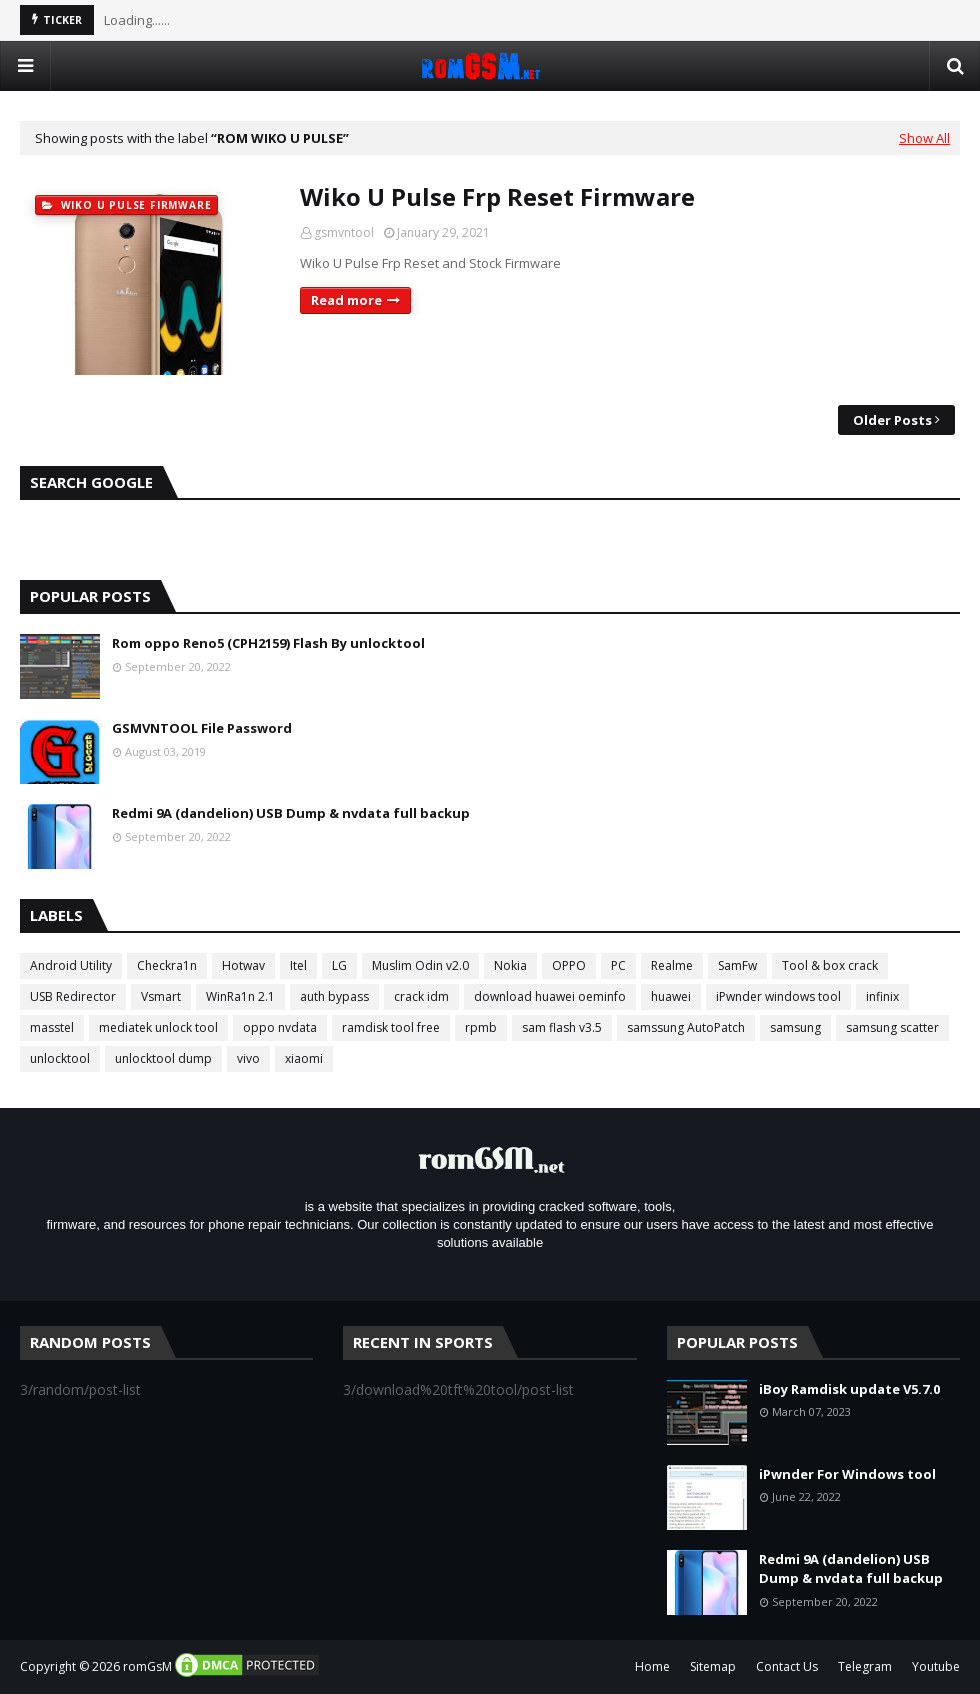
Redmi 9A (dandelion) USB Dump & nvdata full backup (291, 813)
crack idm (421, 996)
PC (618, 965)
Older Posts (892, 420)
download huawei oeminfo (550, 996)
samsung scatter (892, 1027)
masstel (52, 1027)
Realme (672, 965)
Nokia (510, 965)
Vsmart (161, 996)
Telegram (865, 1666)
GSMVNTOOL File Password (202, 728)
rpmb (481, 1027)
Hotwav (243, 965)
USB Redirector (73, 996)
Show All (924, 138)
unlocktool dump (163, 1058)
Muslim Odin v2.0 (420, 965)
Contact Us (787, 1666)
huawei (671, 996)
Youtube (936, 1666)
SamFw (737, 965)
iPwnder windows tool (778, 996)
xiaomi (304, 1058)
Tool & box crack (830, 965)
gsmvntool (344, 232)
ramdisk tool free (391, 1027)
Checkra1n (167, 965)
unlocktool (60, 1058)
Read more (346, 300)
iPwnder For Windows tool (847, 1474)
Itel (298, 965)
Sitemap (713, 1666)
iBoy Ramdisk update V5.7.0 (849, 1389)
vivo (248, 1058)
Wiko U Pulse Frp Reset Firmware (497, 196)
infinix (882, 996)
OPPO (569, 965)
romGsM (147, 1666)
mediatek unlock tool (158, 1027)
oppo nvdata (280, 1027)
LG (339, 965)
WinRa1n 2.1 (240, 996)
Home (652, 1666)
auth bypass (334, 996)
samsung (795, 1027)
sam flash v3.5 (562, 1027)
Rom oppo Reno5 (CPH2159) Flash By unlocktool (268, 643)
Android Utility (71, 965)
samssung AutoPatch (686, 1027)
